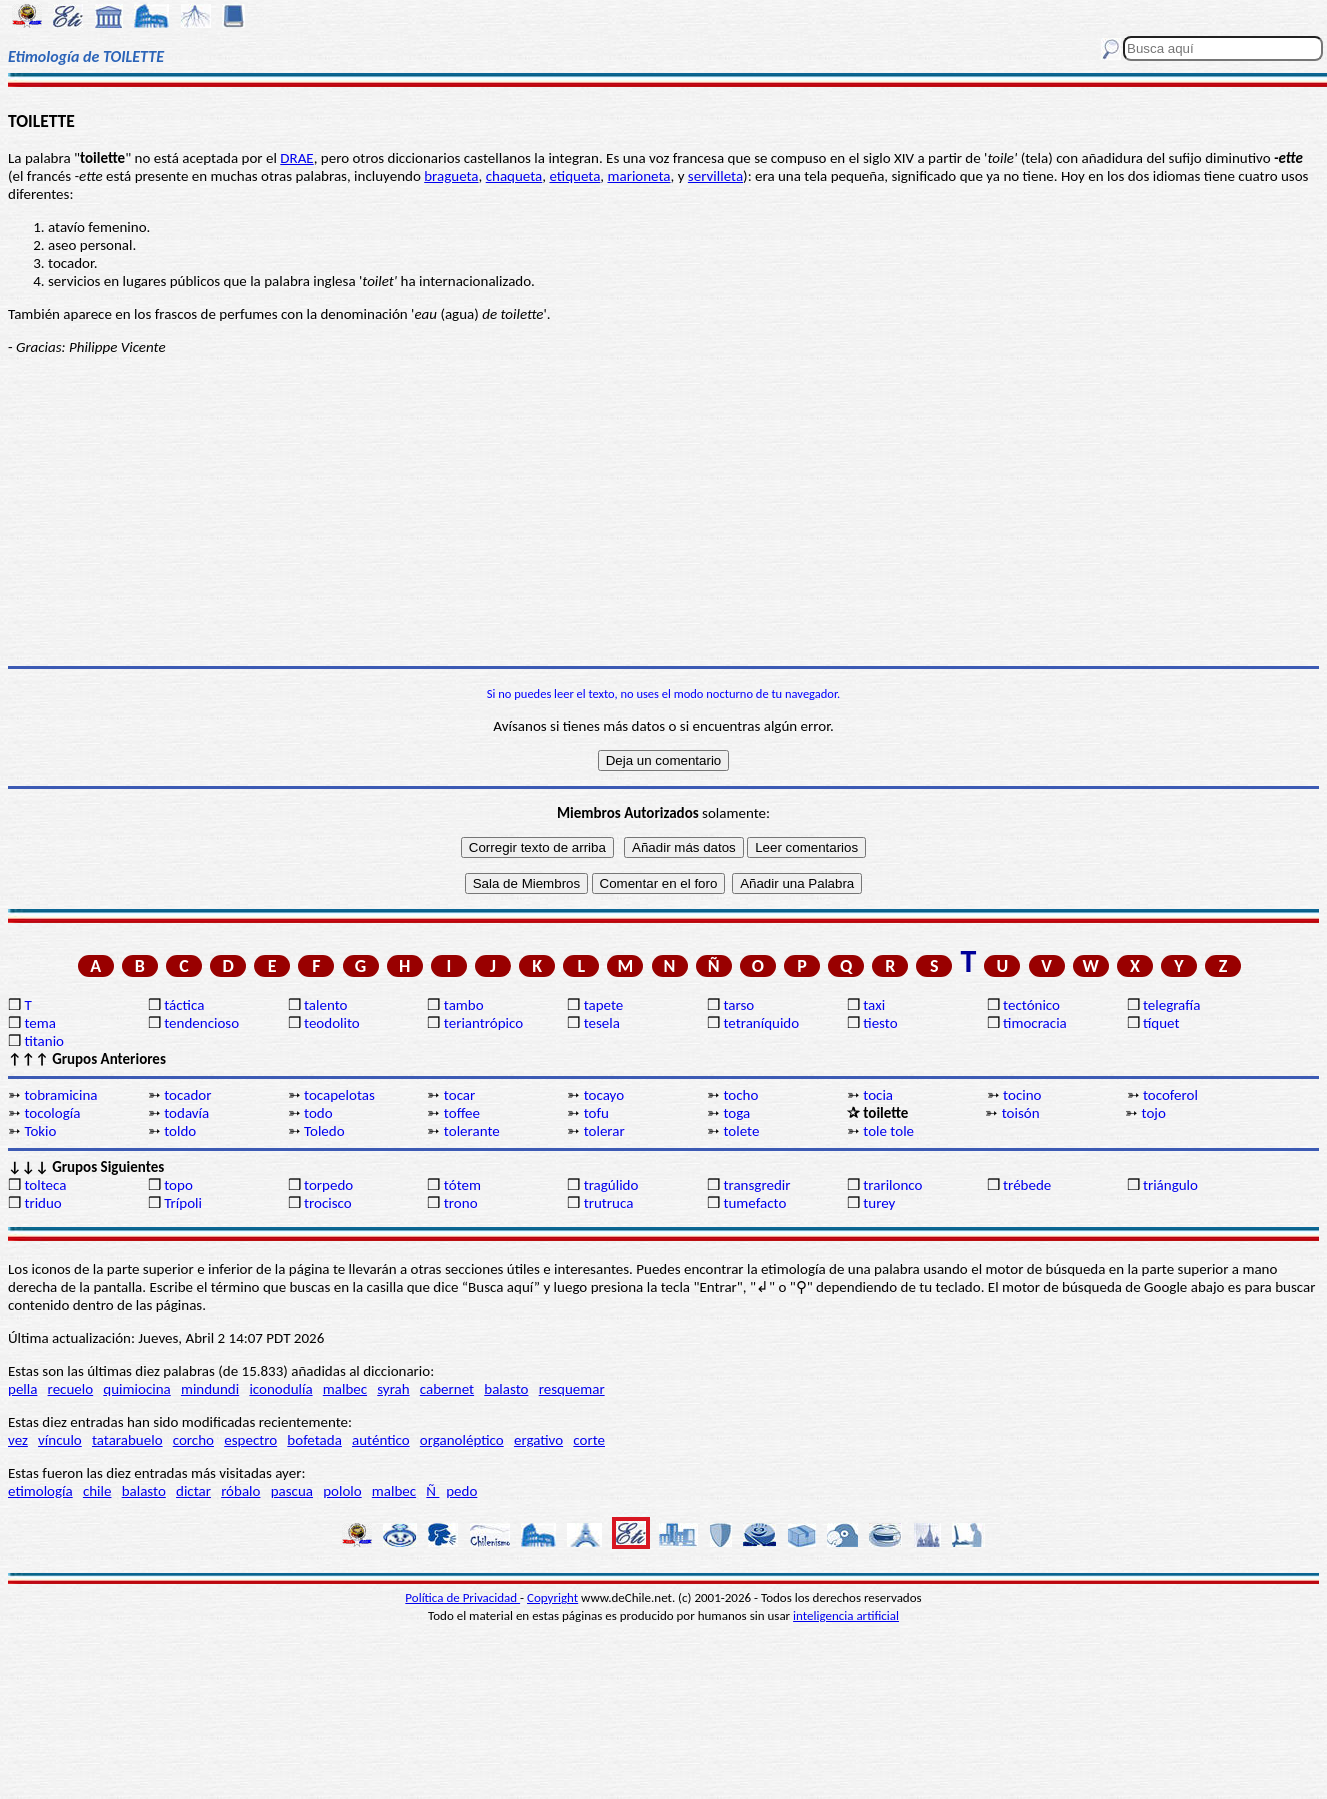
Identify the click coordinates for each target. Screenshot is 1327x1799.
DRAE (296, 158)
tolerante (472, 1131)
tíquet (1161, 1023)
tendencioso (201, 1023)
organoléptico (462, 1440)
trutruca (609, 1203)
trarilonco (892, 1185)
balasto (506, 1389)
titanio (44, 1041)
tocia (878, 1095)
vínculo (60, 1440)
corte (589, 1440)
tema (40, 1023)
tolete (741, 1131)
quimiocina (136, 1389)
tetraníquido (761, 1023)
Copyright (552, 1597)
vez (18, 1440)
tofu (596, 1113)
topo (178, 1185)
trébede (1027, 1185)
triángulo (1170, 1185)
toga (736, 1113)
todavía (186, 1113)
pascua (292, 1491)
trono (461, 1203)
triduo (42, 1203)
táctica (184, 1005)
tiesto (880, 1023)
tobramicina (60, 1095)
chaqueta (514, 176)
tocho (740, 1095)
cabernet (447, 1389)
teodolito (332, 1023)
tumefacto (754, 1203)
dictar (193, 1491)
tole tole (888, 1131)
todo (318, 1113)
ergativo (538, 1440)
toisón (1021, 1113)
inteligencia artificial (846, 1615)
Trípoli (183, 1203)
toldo (180, 1131)
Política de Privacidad (462, 1597)
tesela (602, 1023)
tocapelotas (339, 1095)
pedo (461, 1491)
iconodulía (280, 1389)
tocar (459, 1095)
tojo (1154, 1113)
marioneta (638, 176)
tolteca (45, 1185)
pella (22, 1389)
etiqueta (574, 176)
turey (879, 1203)
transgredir (756, 1185)
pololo (342, 1491)
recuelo (71, 1389)
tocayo (604, 1095)
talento (325, 1005)
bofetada (314, 1440)
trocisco (328, 1203)
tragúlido (611, 1185)
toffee (462, 1113)
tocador (187, 1095)
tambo (464, 1005)
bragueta (451, 176)
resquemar (572, 1389)
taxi (874, 1005)
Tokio (40, 1131)
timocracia (1035, 1023)
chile (97, 1491)
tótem (462, 1185)
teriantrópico (483, 1023)
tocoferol (1170, 1095)
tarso (738, 1005)
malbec (345, 1389)
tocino (1022, 1095)
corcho (193, 1440)
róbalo (240, 1491)
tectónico (1031, 1005)
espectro (250, 1440)
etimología (40, 1491)
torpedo (328, 1185)
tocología (52, 1113)
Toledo (324, 1131)
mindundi (210, 1389)
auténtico (381, 1440)
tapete (604, 1005)
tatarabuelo (127, 1440)
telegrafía (1171, 1005)
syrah (393, 1389)
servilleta (715, 176)
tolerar (604, 1131)
